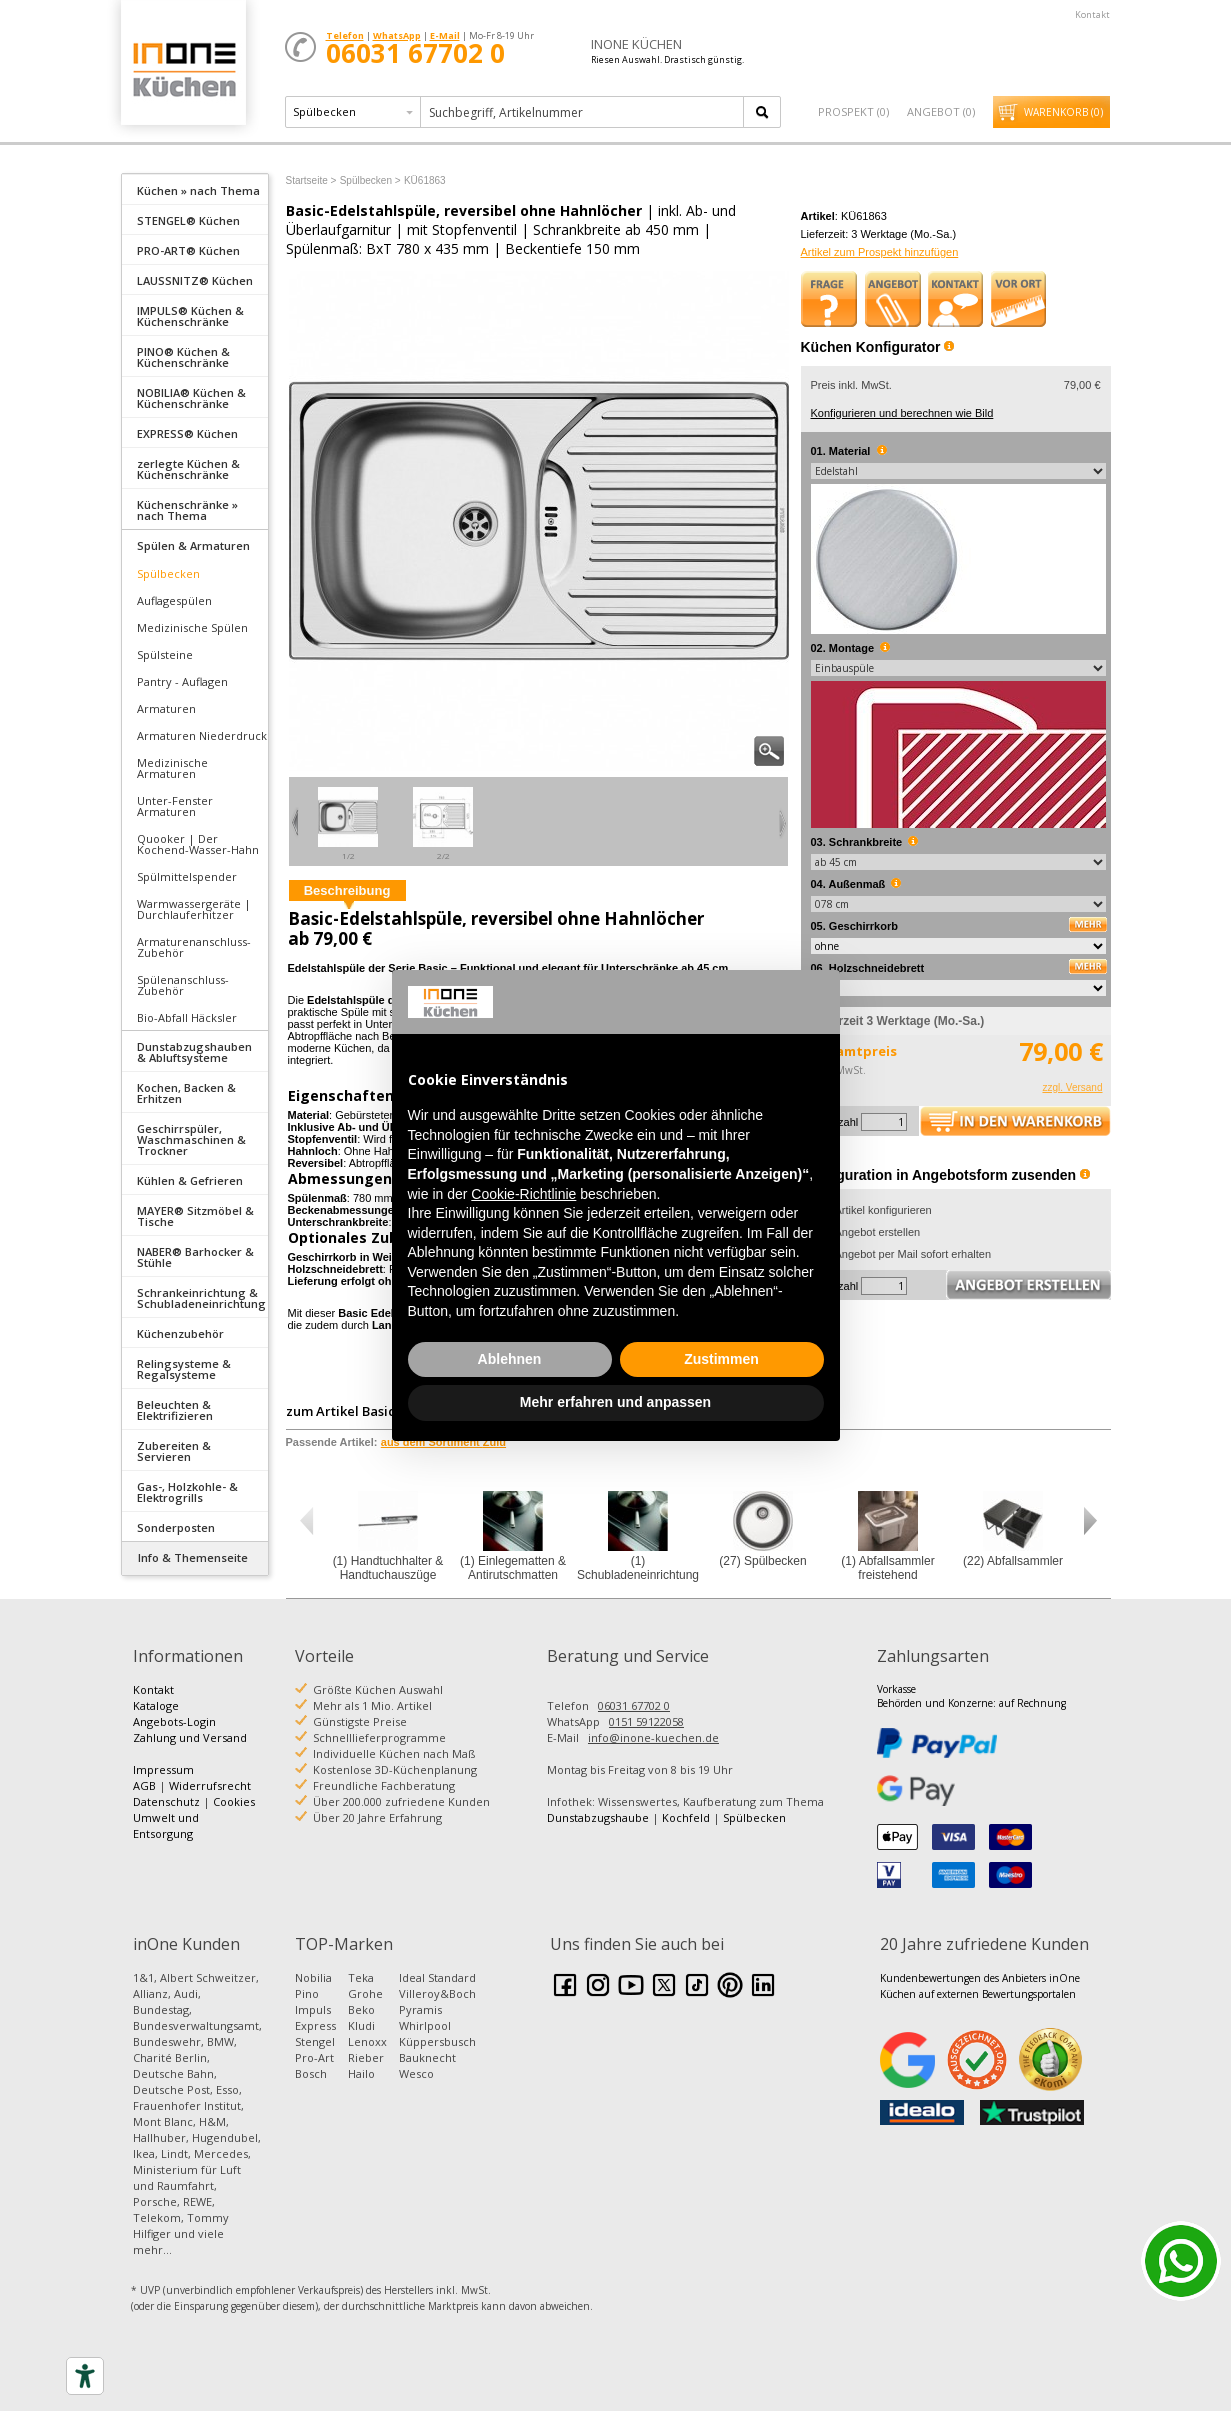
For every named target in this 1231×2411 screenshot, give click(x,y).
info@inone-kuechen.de (653, 1737)
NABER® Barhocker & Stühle (195, 1257)
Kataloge (156, 1705)
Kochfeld (686, 1817)
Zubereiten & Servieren (174, 1451)
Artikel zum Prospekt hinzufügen (880, 252)
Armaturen (166, 708)
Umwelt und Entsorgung (166, 1825)
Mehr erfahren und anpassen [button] (615, 1402)
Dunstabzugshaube (598, 1817)
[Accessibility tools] (85, 2376)
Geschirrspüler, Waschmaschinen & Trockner (191, 1139)
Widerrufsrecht (210, 1785)
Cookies (234, 1801)
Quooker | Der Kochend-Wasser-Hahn (198, 844)
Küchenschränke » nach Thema (187, 510)
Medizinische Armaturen (172, 768)
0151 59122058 (646, 1721)
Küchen (183, 69)
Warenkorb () (1063, 112)
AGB (144, 1785)
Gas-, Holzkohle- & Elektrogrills (187, 1492)
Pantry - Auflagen (182, 681)
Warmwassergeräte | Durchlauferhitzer (194, 909)
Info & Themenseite (193, 1557)
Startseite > (311, 180)
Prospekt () (853, 111)
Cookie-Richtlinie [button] (523, 1194)
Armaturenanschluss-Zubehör (194, 947)
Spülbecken (168, 573)
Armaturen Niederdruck (202, 735)
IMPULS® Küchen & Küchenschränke (190, 316)
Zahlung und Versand (190, 1737)
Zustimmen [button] (721, 1359)
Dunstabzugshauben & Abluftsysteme (194, 1052)
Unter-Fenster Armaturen (175, 806)
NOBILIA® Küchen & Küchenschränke (191, 398)
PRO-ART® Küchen (188, 250)
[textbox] (583, 112)
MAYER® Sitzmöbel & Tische (195, 1216)
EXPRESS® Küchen (187, 433)
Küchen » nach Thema (198, 190)
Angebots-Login (174, 1721)
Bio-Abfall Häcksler (187, 1017)
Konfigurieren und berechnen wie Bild (902, 413)
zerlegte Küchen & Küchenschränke (188, 469)
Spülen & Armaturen (193, 545)
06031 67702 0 (634, 1705)
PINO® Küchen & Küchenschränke (183, 357)
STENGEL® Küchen (188, 220)
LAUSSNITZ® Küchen (195, 280)
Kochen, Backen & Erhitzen (186, 1093)
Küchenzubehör (180, 1333)
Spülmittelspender (187, 876)
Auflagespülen (174, 600)
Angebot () (941, 111)
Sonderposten (176, 1527)
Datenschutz (166, 1801)
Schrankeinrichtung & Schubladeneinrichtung (201, 1298)
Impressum (163, 1769)
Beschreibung (347, 890)
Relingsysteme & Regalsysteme (184, 1369)
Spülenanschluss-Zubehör (183, 985)
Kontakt (1092, 14)
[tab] (195, 189)
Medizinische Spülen (192, 627)
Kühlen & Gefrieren (190, 1180)
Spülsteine (165, 654)
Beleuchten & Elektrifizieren (175, 1410)
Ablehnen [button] (510, 1359)
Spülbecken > (370, 180)
